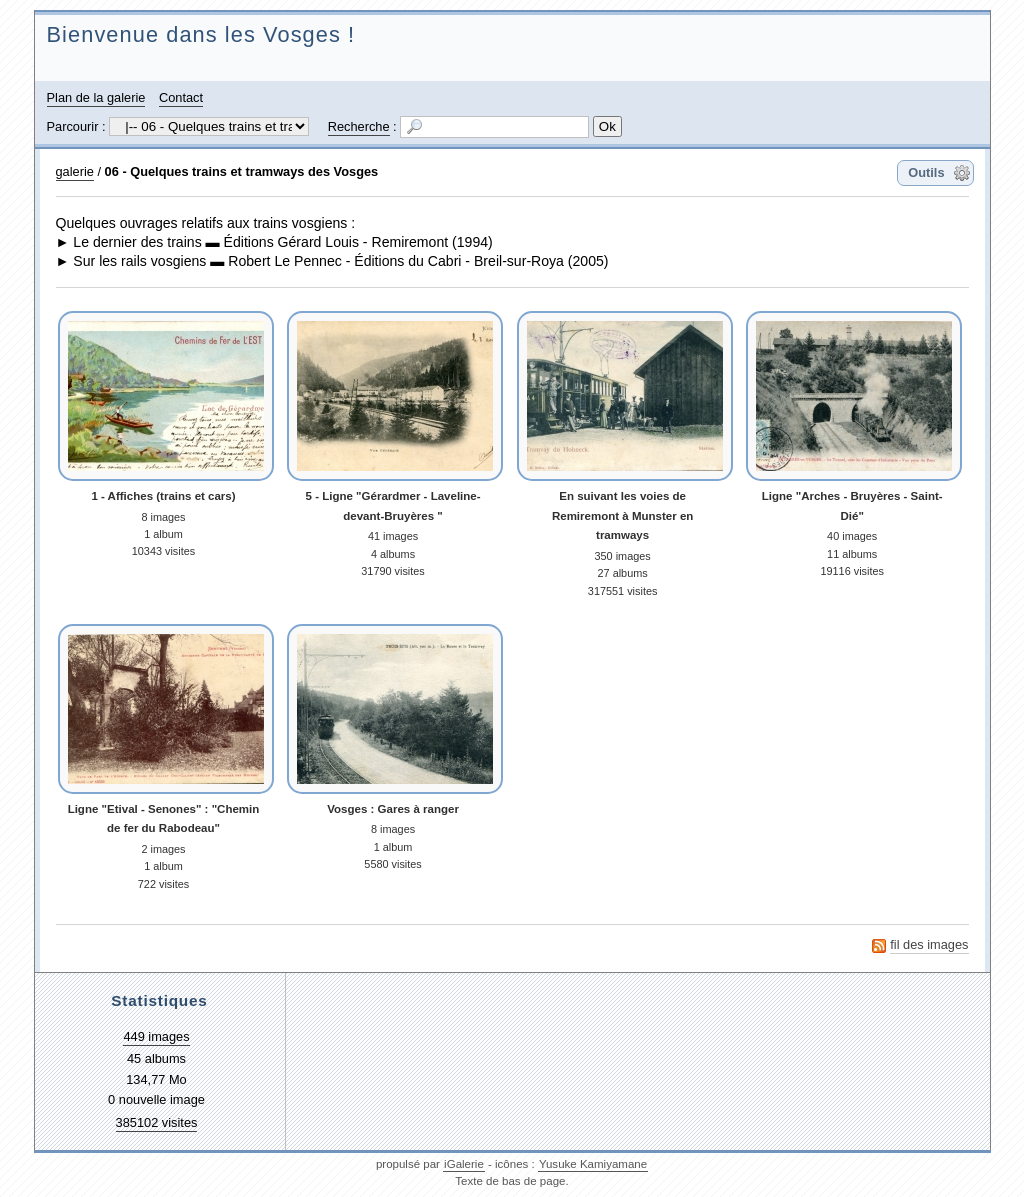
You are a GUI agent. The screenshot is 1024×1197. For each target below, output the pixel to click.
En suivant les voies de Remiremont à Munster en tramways (622, 515)
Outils (926, 172)
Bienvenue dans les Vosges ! (201, 34)
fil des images (929, 944)
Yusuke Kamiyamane (593, 1164)
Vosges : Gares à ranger (393, 809)
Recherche (359, 126)
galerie (75, 171)
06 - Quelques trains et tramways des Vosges (242, 171)
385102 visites (157, 1122)
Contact (181, 97)
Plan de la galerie (96, 97)
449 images (156, 1036)
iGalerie (464, 1164)
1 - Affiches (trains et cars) (163, 496)
